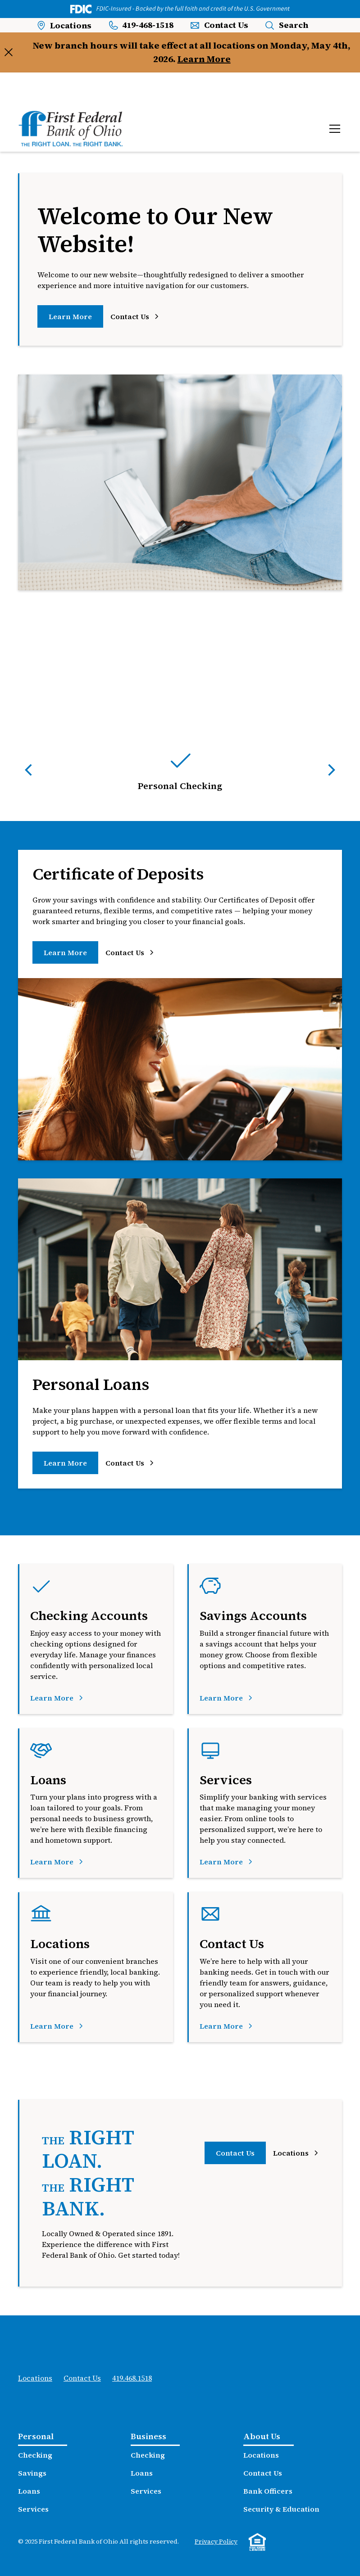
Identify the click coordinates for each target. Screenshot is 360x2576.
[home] (70, 128)
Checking (35, 2455)
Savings (32, 2473)
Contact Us (235, 2153)
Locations (35, 2378)
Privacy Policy (216, 2541)
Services (33, 2509)
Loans (29, 2491)
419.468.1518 (132, 2378)
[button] (333, 129)
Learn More (204, 59)
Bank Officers (267, 2491)
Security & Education (281, 2509)
